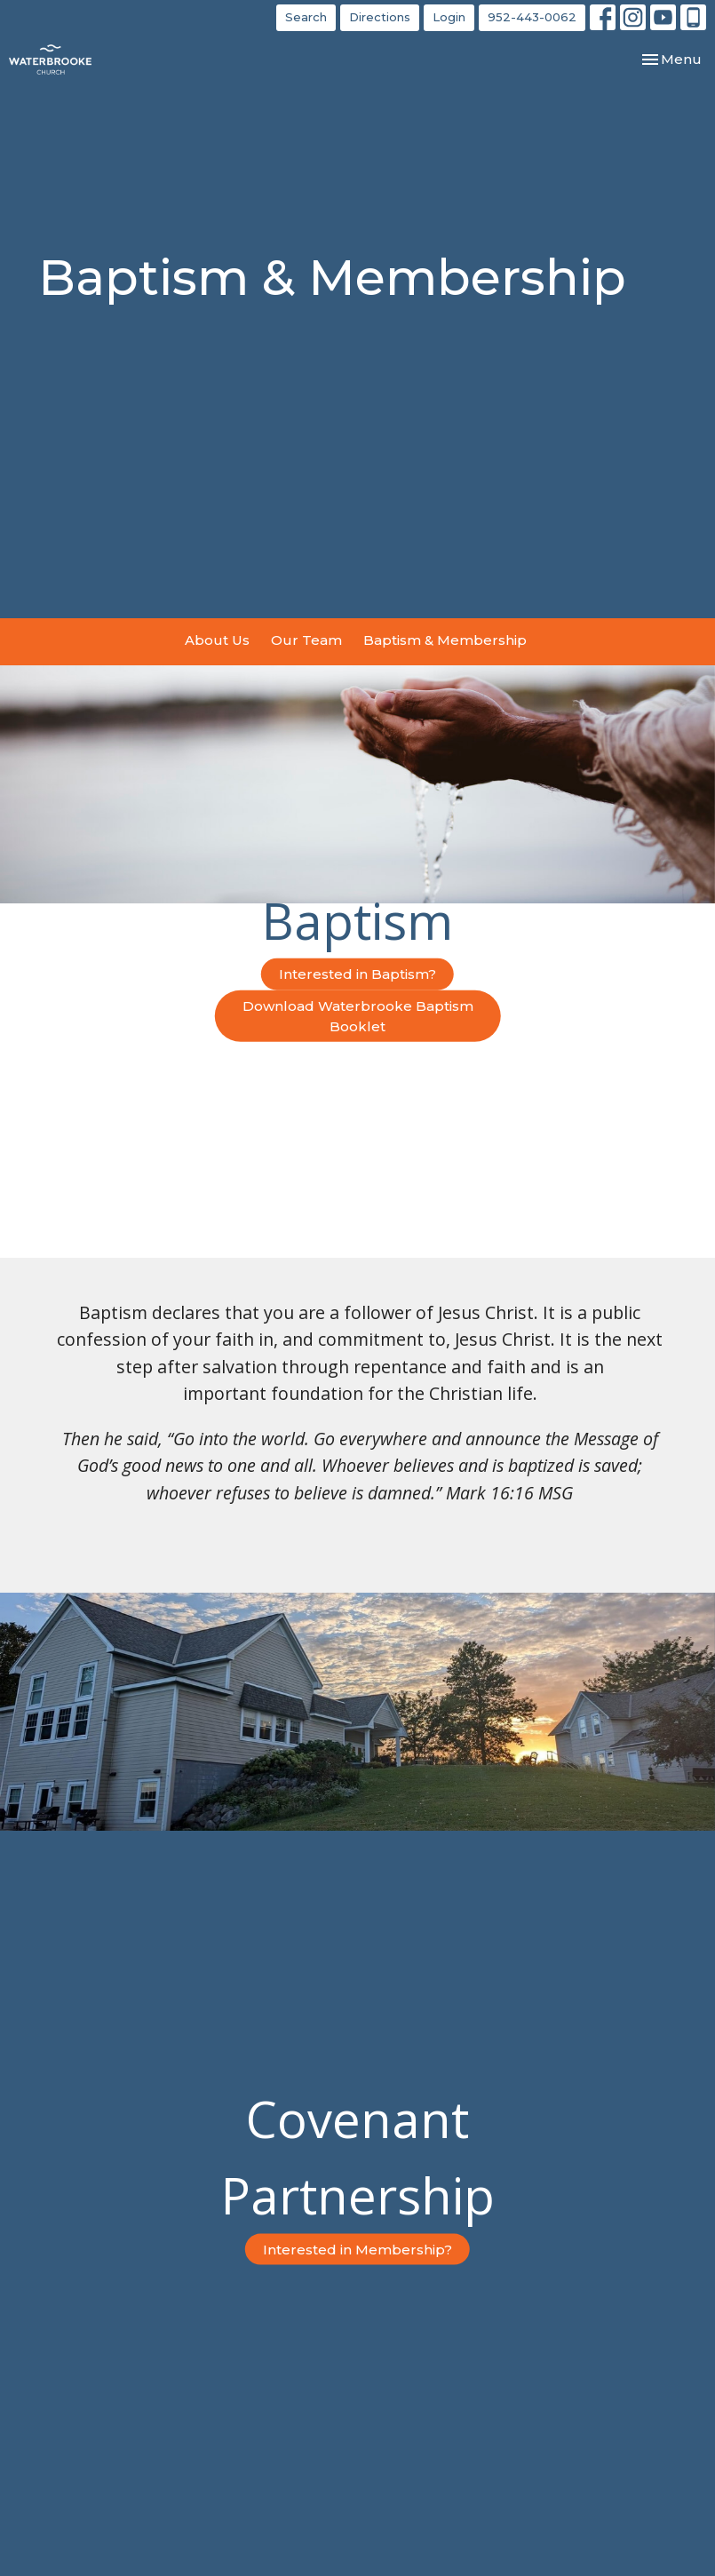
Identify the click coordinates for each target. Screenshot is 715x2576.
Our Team (306, 640)
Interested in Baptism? (357, 974)
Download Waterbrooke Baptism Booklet (357, 1015)
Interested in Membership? (357, 2249)
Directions (379, 17)
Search (306, 17)
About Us (217, 640)
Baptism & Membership (445, 640)
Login (449, 17)
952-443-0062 (532, 17)
